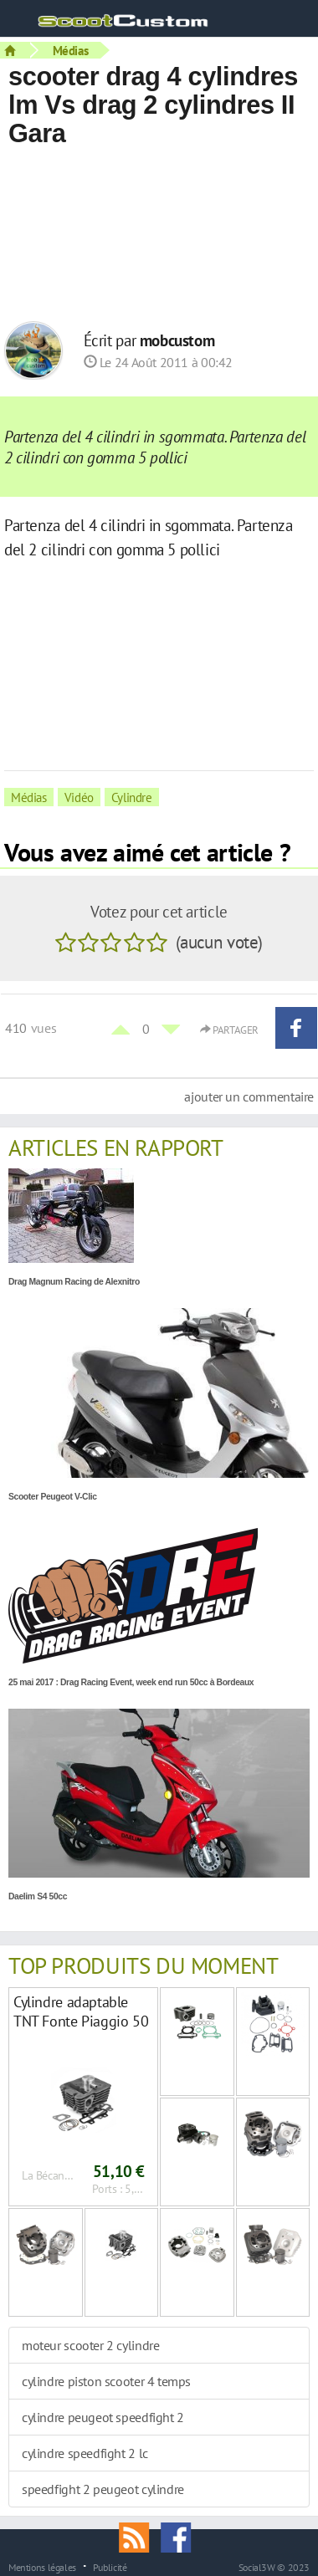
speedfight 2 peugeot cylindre (103, 2489)
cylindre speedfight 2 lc (85, 2453)
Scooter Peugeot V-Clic (52, 1496)
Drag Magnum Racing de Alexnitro (74, 1281)
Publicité (110, 2567)
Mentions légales (42, 2567)
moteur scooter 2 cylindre (90, 2345)
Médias (71, 50)
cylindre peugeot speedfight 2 (103, 2417)
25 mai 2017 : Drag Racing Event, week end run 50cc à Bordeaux (131, 1682)
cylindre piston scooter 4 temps (106, 2381)
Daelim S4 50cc (37, 1896)
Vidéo (79, 797)
